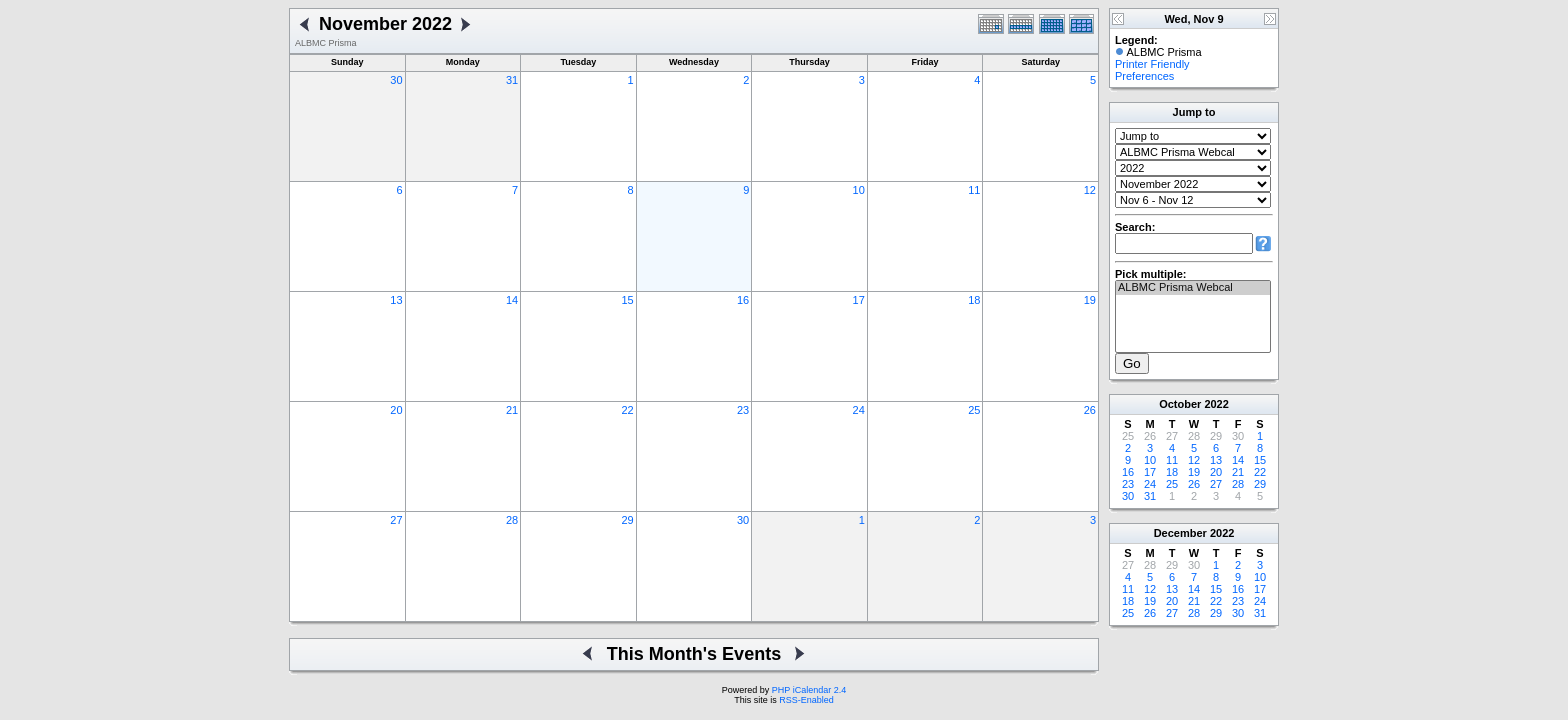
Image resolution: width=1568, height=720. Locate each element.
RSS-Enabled (806, 700)
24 (859, 410)
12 (1090, 190)
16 (743, 300)
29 (627, 520)
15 (627, 300)
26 (1090, 410)
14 (512, 300)
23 (743, 410)
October (1180, 404)
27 (396, 520)
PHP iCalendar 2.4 (809, 690)
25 (974, 410)
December (1180, 533)
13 (396, 300)
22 (627, 410)
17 (859, 300)
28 (512, 520)
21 (512, 410)
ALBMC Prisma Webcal (1193, 288)
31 (512, 80)
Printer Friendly (1152, 64)
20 (396, 410)
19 (1090, 300)
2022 (1216, 404)
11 (974, 190)
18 (974, 300)
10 (859, 190)
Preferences (1144, 76)
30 (396, 80)
